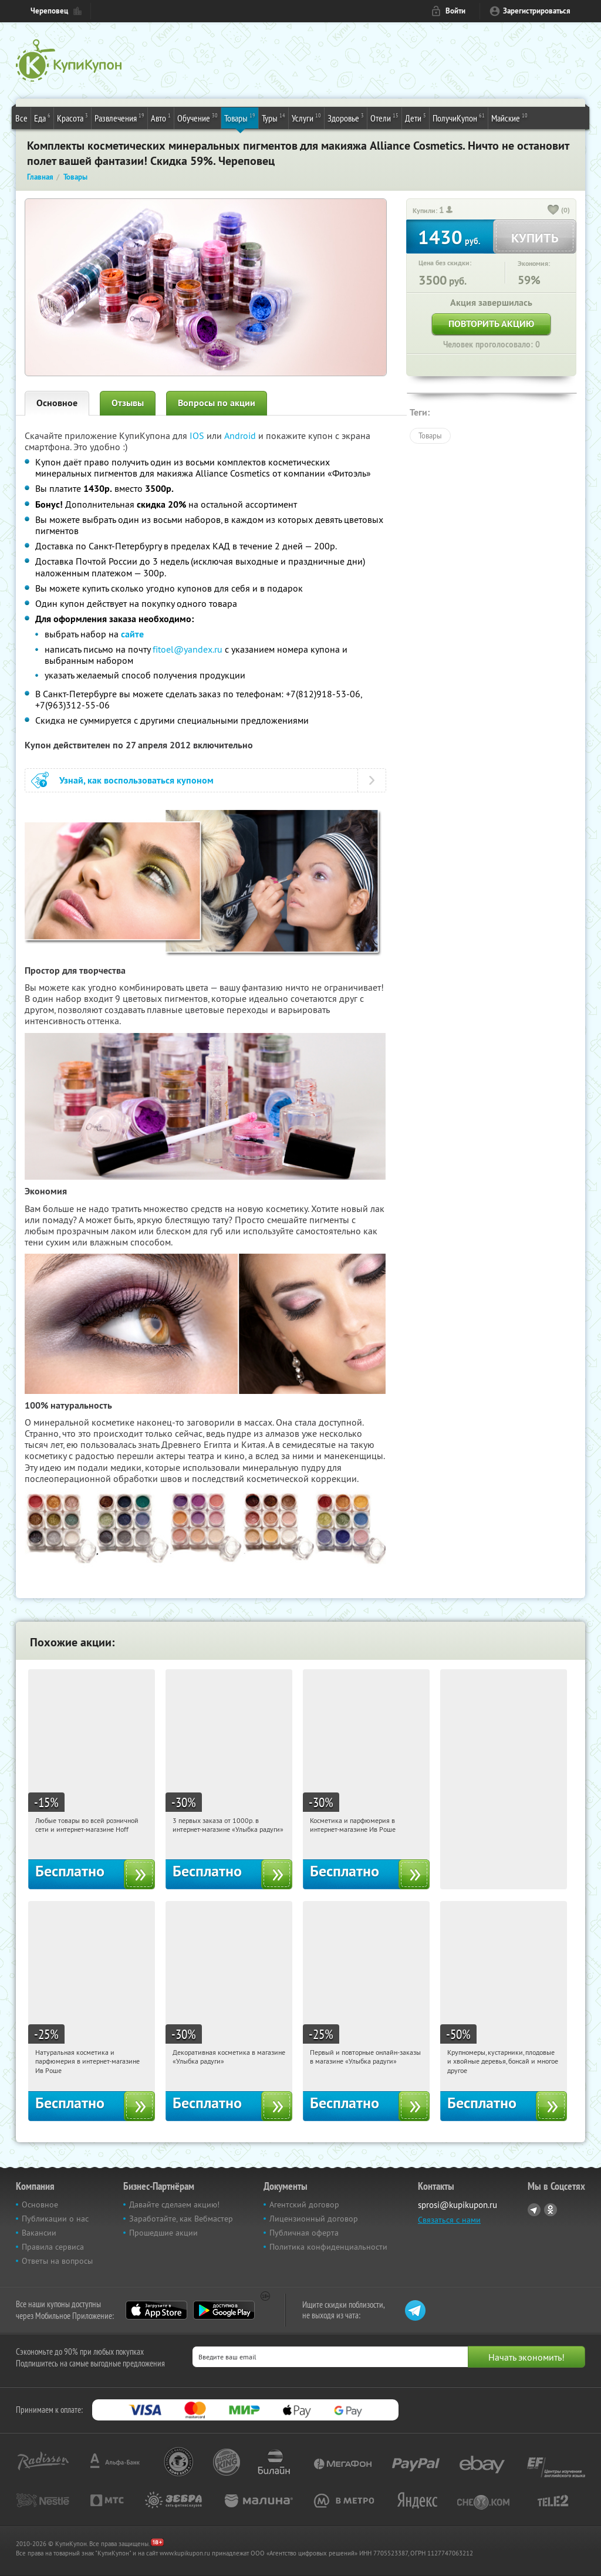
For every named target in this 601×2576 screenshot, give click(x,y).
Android (241, 435)
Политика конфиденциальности (328, 2246)
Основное (56, 403)
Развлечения (119, 117)
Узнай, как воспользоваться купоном (136, 780)
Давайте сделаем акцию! (174, 2204)
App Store (156, 2310)
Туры (273, 117)
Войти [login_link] (455, 11)
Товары (239, 117)
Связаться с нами (449, 2219)
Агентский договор (304, 2204)
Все (21, 118)
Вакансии (39, 2232)
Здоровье (345, 117)
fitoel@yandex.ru (187, 649)
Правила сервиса (53, 2246)
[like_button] (553, 211)
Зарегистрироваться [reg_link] (536, 11)
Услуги (306, 117)
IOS (198, 435)
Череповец (49, 11)
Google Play (224, 2310)
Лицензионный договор (313, 2218)
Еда (42, 117)
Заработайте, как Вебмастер (181, 2218)
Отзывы (128, 403)
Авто (161, 117)
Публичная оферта (304, 2232)
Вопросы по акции (216, 403)
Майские (509, 117)
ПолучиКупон (459, 117)
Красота (72, 117)
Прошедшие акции (163, 2232)
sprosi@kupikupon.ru (457, 2204)
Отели (384, 117)
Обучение (197, 117)
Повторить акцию (491, 324)
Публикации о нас (55, 2218)
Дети (415, 117)
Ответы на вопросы (57, 2261)
